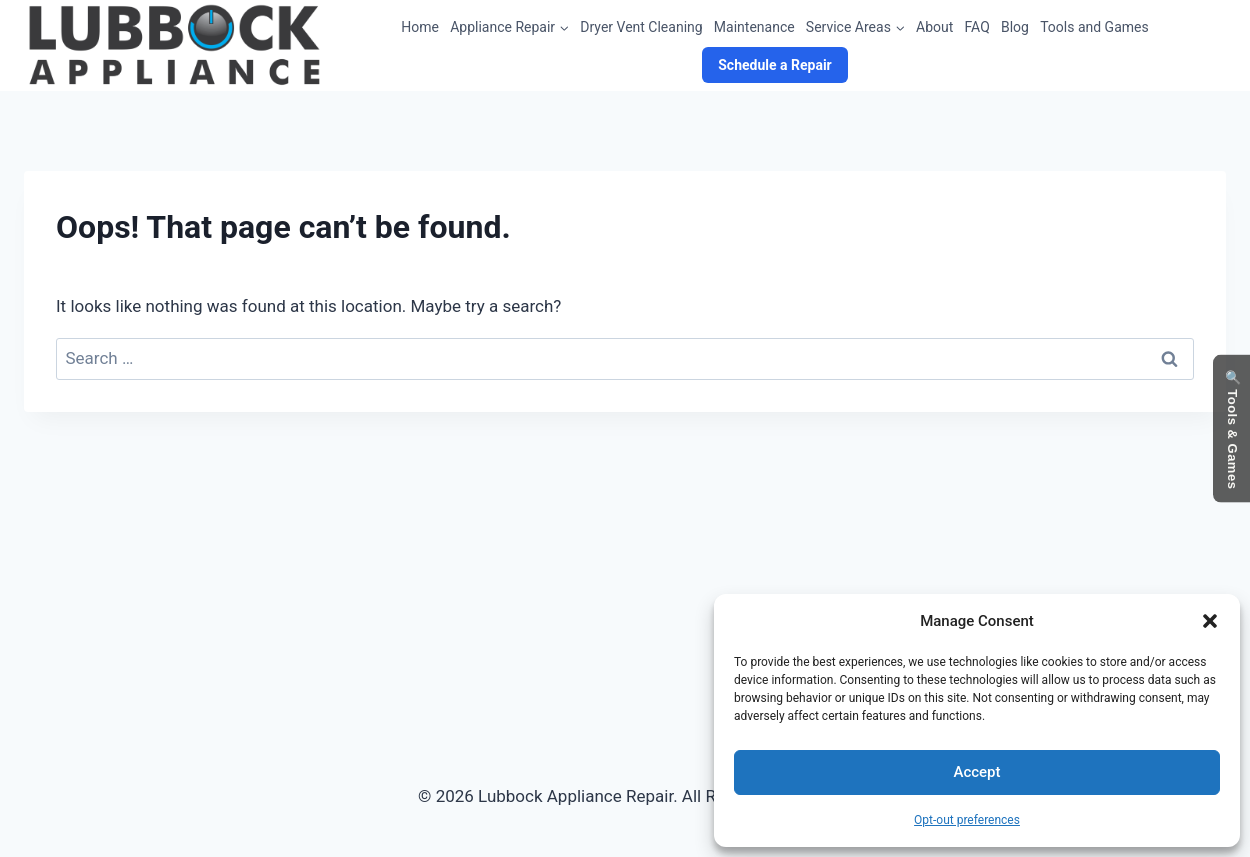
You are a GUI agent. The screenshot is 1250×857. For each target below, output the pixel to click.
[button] (1210, 621)
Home (420, 27)
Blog (1015, 27)
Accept (976, 772)
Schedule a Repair (774, 65)
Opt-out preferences (967, 820)
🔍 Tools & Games (1232, 428)
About (934, 27)
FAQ (977, 27)
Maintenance (754, 27)
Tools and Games (1094, 27)
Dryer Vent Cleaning (641, 27)
